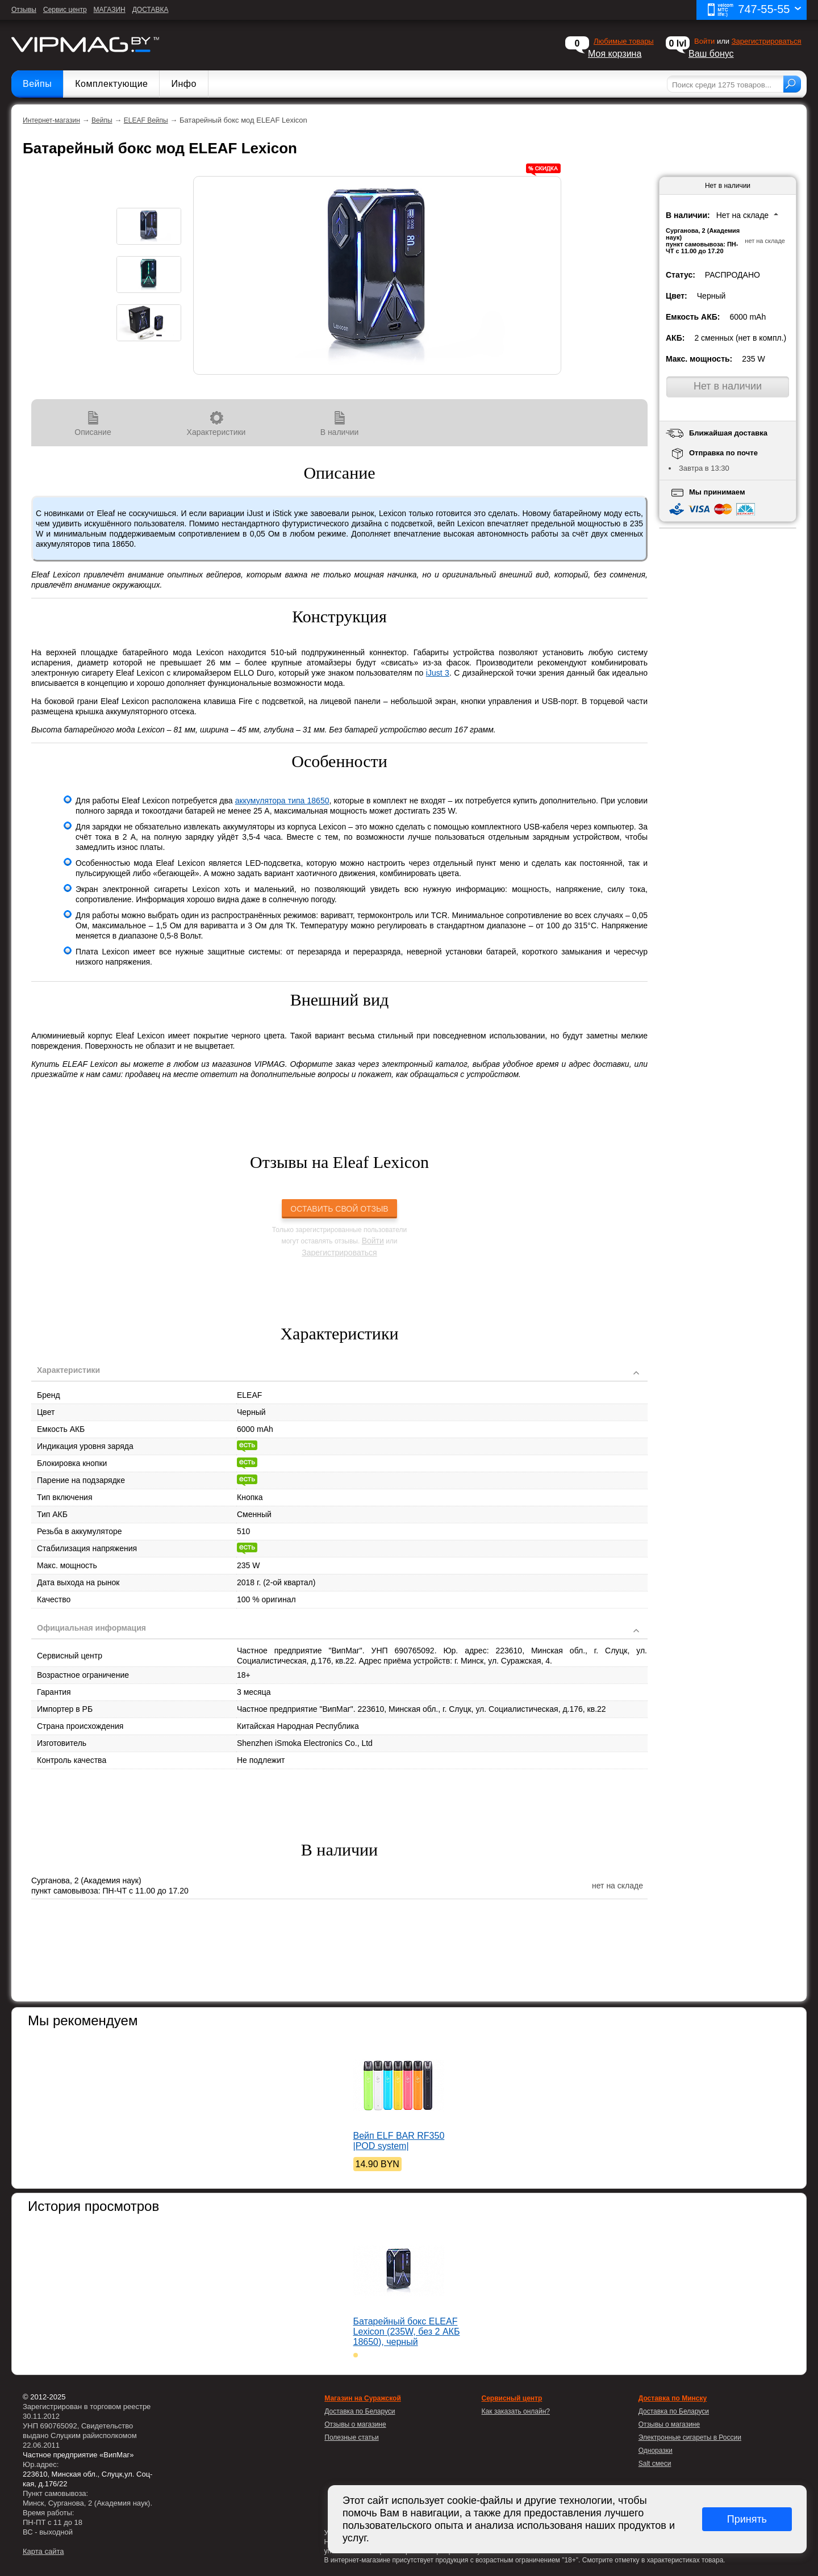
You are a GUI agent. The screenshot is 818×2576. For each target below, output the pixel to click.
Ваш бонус (711, 53)
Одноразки (655, 2450)
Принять (747, 2519)
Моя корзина (614, 53)
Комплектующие (111, 84)
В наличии (339, 424)
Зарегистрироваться (767, 41)
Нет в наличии (728, 386)
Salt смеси (654, 2464)
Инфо (183, 84)
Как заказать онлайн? (516, 2411)
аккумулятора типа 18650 (282, 800)
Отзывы (23, 10)
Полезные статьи (351, 2437)
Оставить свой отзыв (339, 1208)
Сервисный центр (512, 2398)
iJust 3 (437, 672)
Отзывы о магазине (669, 2424)
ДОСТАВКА (150, 10)
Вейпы (37, 84)
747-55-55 (754, 10)
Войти (373, 1240)
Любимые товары (624, 41)
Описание (93, 424)
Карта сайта (43, 2551)
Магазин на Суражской (362, 2398)
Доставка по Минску (672, 2398)
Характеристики (216, 424)
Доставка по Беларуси (673, 2411)
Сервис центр (65, 10)
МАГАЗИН (110, 10)
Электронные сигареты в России (689, 2437)
